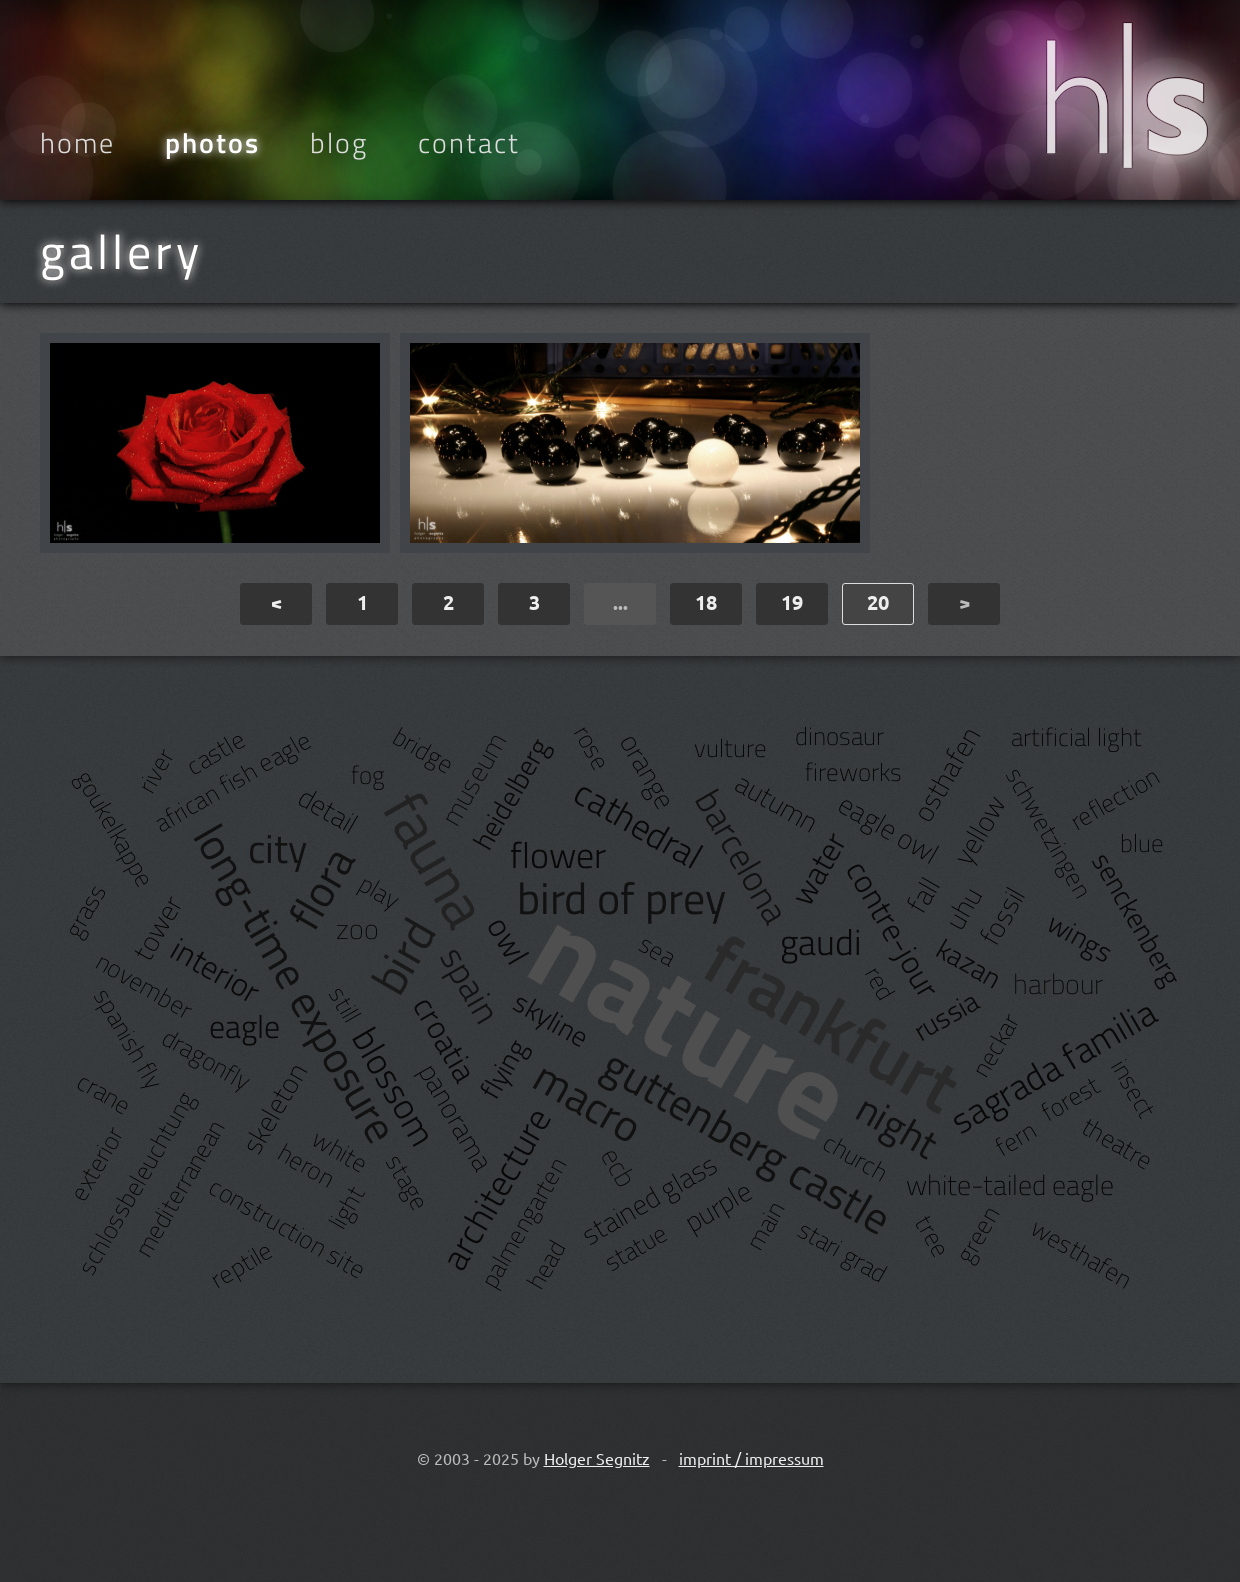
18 (706, 602)
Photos (212, 143)
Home (77, 143)
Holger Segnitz (597, 1458)
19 (792, 602)
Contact (469, 143)
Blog (339, 143)
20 (878, 602)
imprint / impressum (751, 1458)
